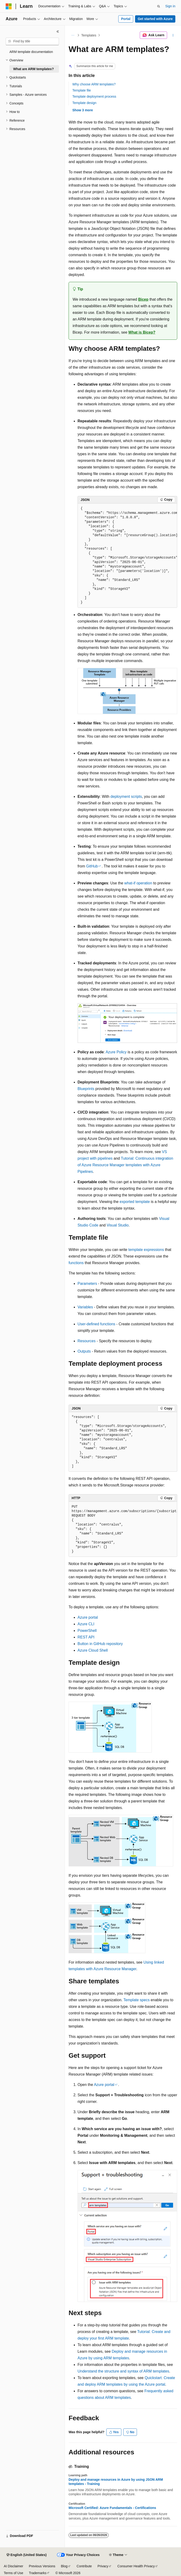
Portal (126, 19)
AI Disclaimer (13, 2566)
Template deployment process (94, 96)
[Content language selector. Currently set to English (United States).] (26, 2555)
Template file (81, 90)
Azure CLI (86, 1624)
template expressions (146, 1250)
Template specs (136, 2000)
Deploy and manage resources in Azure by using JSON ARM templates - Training (116, 2482)
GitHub (92, 866)
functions (76, 1263)
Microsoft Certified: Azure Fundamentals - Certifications (112, 2508)
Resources (86, 1341)
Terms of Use (13, 2573)
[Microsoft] (9, 6)
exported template (134, 1202)
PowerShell (87, 1631)
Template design (84, 103)
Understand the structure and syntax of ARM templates (123, 2371)
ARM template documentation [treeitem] (31, 52)
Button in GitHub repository (100, 1644)
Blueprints (86, 1089)
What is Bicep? (142, 332)
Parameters (87, 1284)
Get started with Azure (155, 19)
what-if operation (138, 883)
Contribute (84, 2566)
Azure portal (88, 1617)
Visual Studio (118, 1225)
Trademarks (37, 2573)
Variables (85, 1307)
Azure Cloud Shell (93, 1650)
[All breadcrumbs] (73, 35)
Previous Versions (42, 2566)
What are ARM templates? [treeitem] (33, 69)
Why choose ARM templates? (94, 84)
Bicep (143, 299)
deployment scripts (126, 797)
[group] (127, 555)
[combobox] (32, 41)
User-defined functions (96, 1324)
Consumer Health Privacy (136, 2566)
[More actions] (173, 35)
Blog (64, 2566)
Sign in (170, 6)
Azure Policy (116, 1052)
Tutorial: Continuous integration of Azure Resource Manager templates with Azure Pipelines (125, 1165)
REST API (86, 1637)
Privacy (103, 2566)
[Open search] (158, 6)
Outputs (84, 1351)
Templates (88, 35)
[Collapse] (58, 31)
